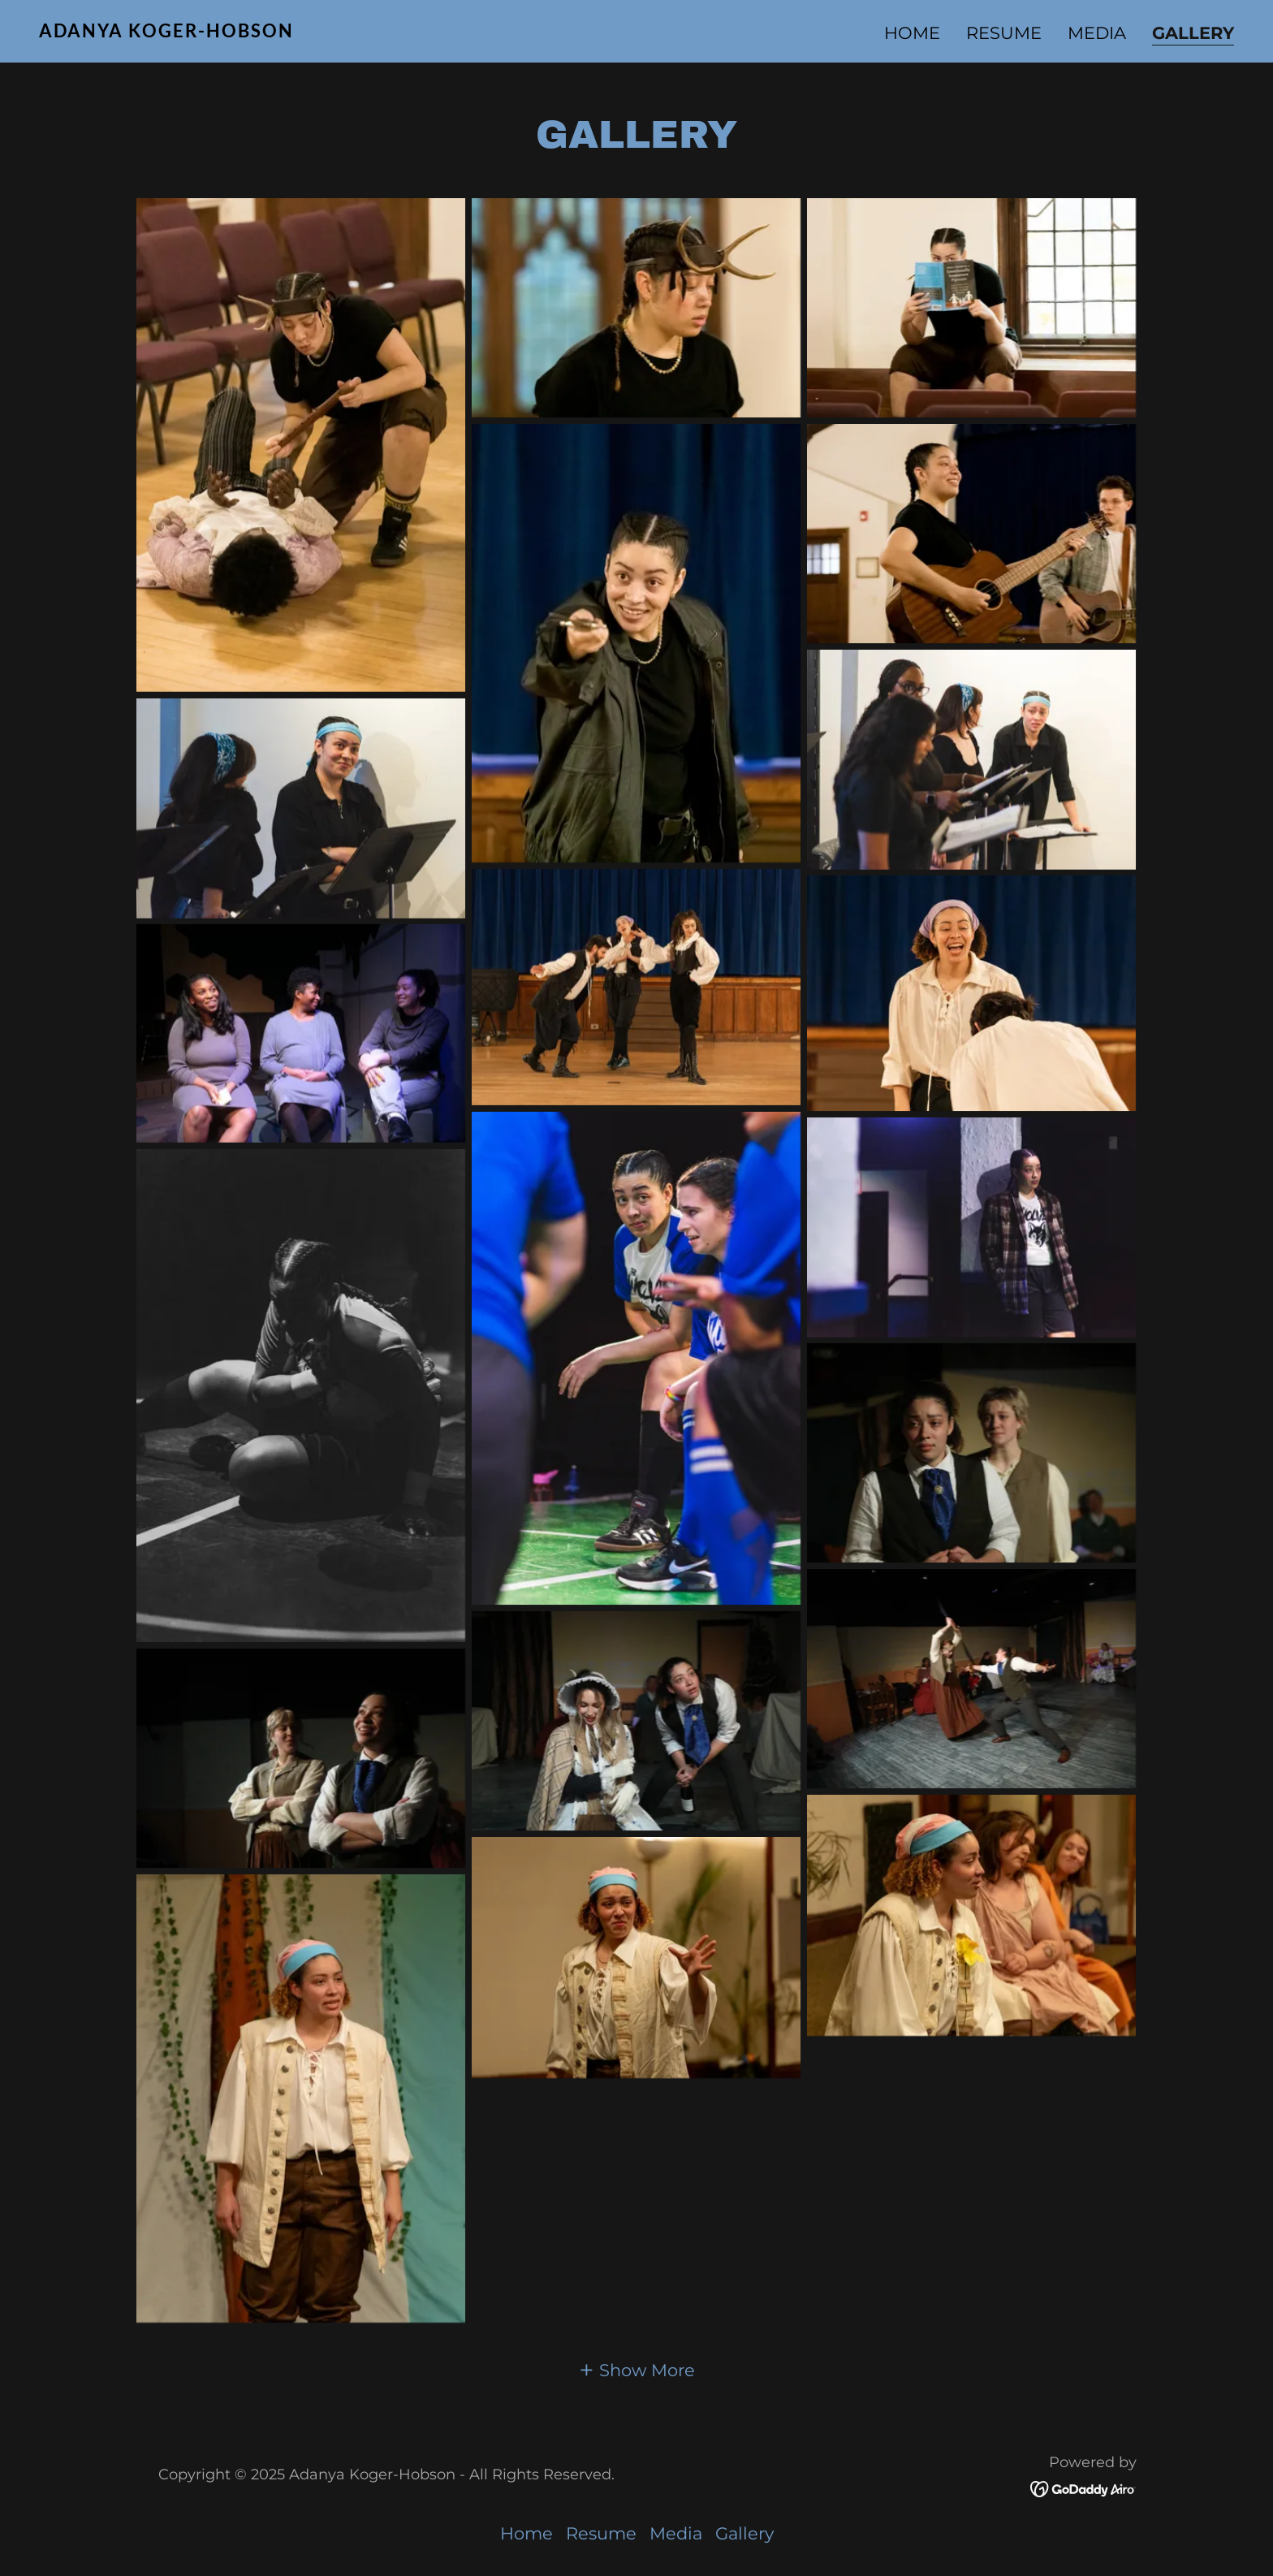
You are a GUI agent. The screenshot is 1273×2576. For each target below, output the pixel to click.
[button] (636, 2369)
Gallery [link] (1193, 33)
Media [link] (1097, 33)
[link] (331, 31)
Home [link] (912, 33)
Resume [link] (1004, 33)
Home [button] (526, 2533)
